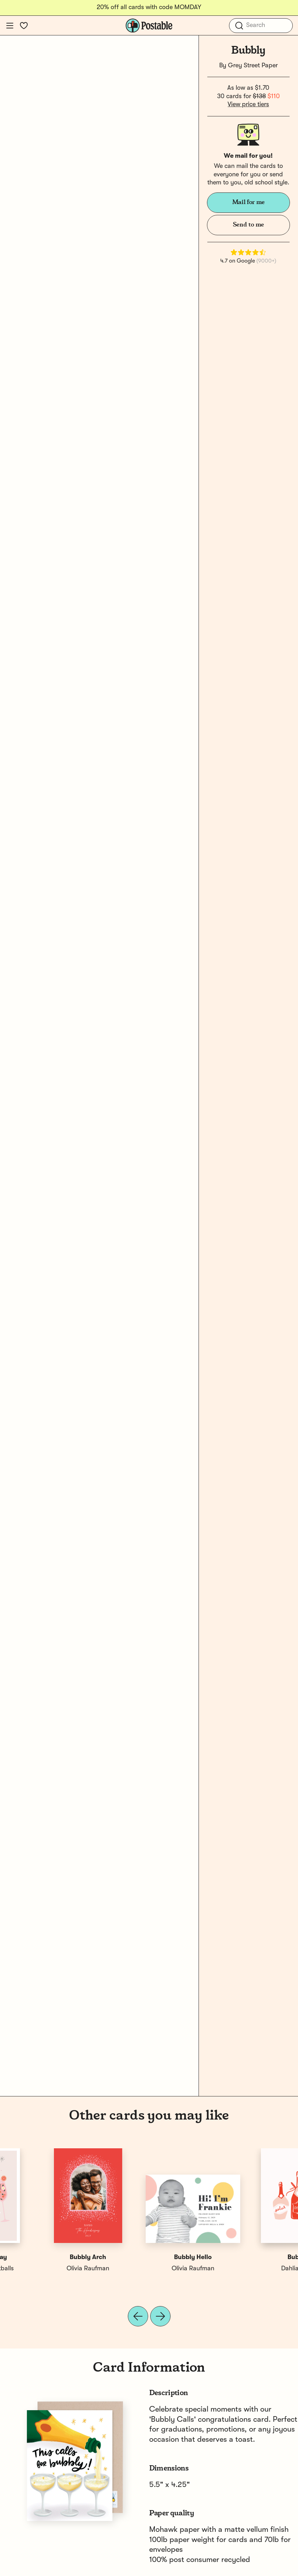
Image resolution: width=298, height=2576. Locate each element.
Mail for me (248, 202)
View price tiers (248, 104)
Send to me (248, 225)
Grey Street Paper (253, 65)
